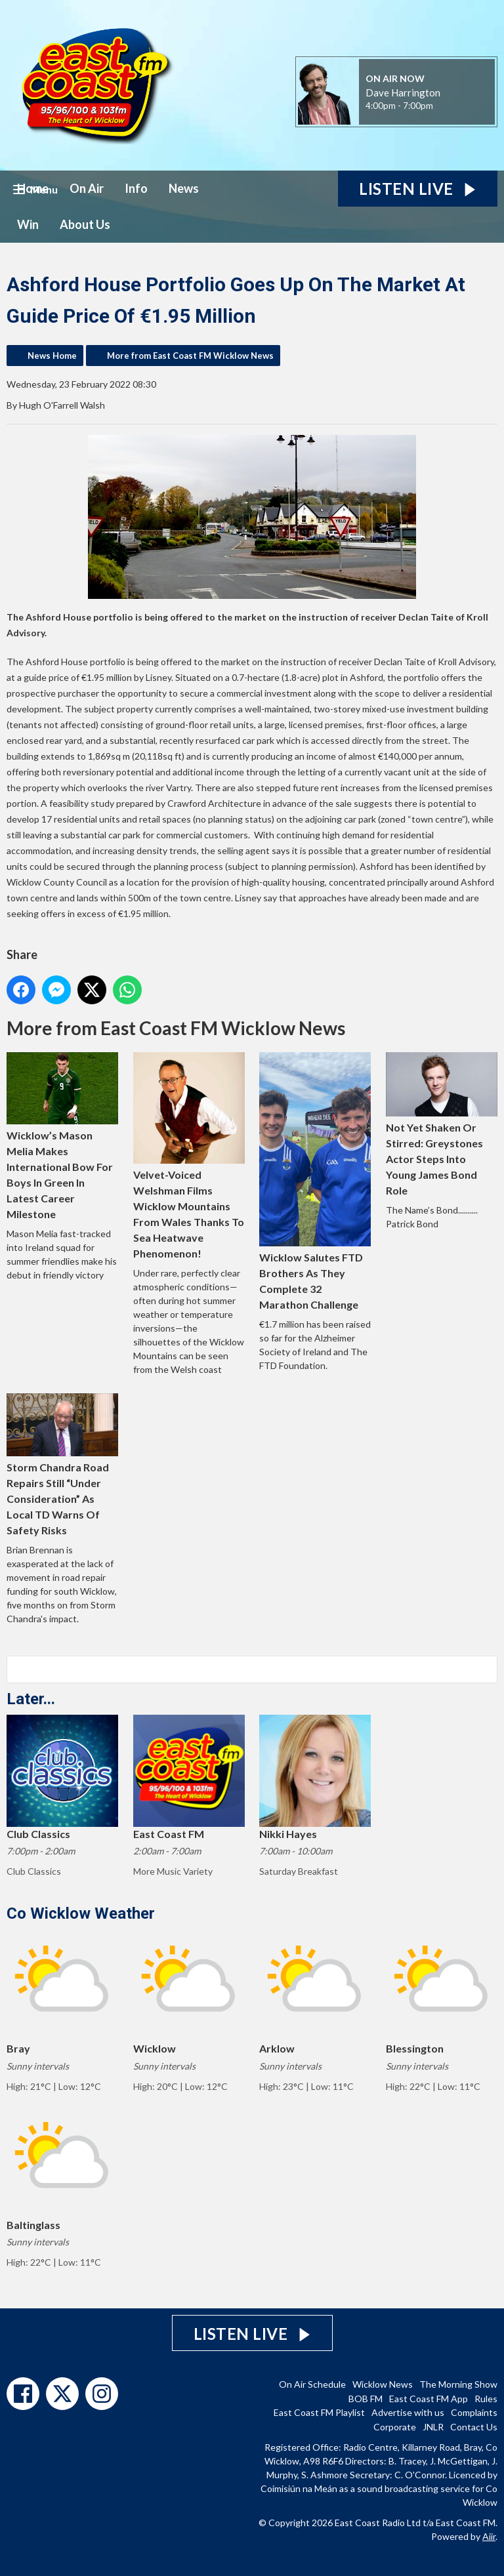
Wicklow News (382, 2384)
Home (33, 188)
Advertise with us (407, 2412)
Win (28, 224)
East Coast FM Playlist (319, 2412)
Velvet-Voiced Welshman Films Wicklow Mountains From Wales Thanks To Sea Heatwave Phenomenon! (189, 1155)
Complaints (474, 2412)
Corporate (394, 2426)
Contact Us (473, 2426)
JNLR (433, 2426)
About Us (85, 224)
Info (136, 188)
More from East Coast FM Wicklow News (190, 355)
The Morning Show (458, 2384)
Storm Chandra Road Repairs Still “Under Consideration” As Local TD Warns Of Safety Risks (62, 1464)
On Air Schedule (312, 2384)
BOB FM (365, 2398)
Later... (31, 1699)
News (184, 188)
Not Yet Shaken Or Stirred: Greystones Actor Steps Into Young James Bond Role (441, 1124)
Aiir (488, 2536)
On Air (87, 188)
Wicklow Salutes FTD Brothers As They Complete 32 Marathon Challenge (315, 1181)
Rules (485, 2398)
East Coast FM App (428, 2398)
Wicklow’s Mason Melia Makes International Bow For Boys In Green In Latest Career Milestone (62, 1136)
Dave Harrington (403, 92)
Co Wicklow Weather (81, 1913)
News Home (52, 355)
